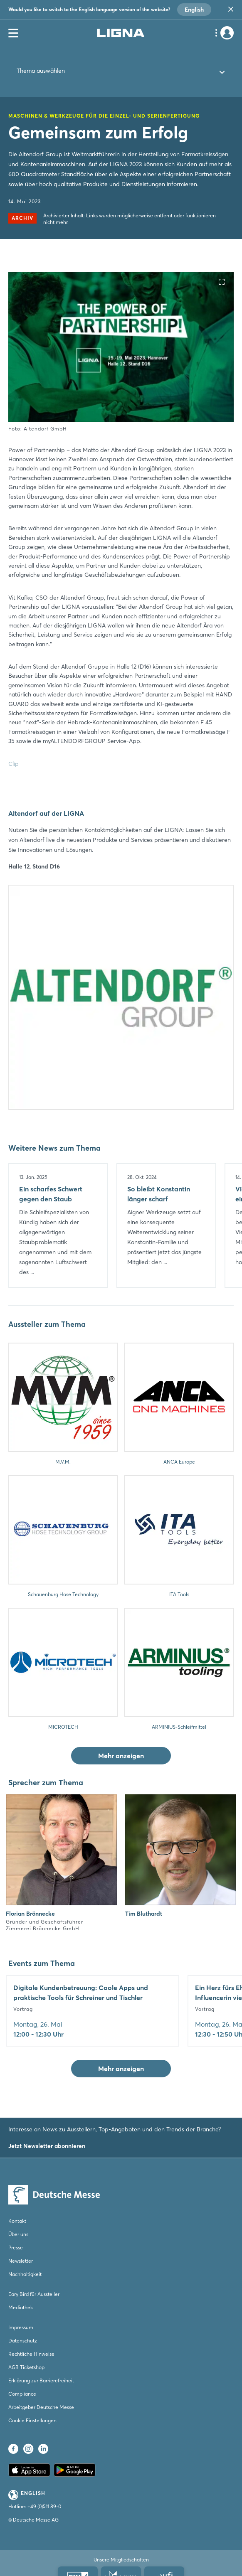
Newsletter (20, 2261)
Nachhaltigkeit (25, 2274)
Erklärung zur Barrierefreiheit (41, 2380)
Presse (15, 2247)
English (194, 9)
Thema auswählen (41, 70)
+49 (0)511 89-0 (44, 2506)
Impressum (20, 2327)
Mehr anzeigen (121, 1756)
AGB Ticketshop (26, 2367)
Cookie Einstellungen (32, 2420)
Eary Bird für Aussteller (33, 2294)
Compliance (22, 2394)
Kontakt (17, 2221)
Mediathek (20, 2307)
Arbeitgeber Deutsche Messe (41, 2407)
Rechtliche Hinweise (31, 2354)
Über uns (18, 2234)
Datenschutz (22, 2340)
